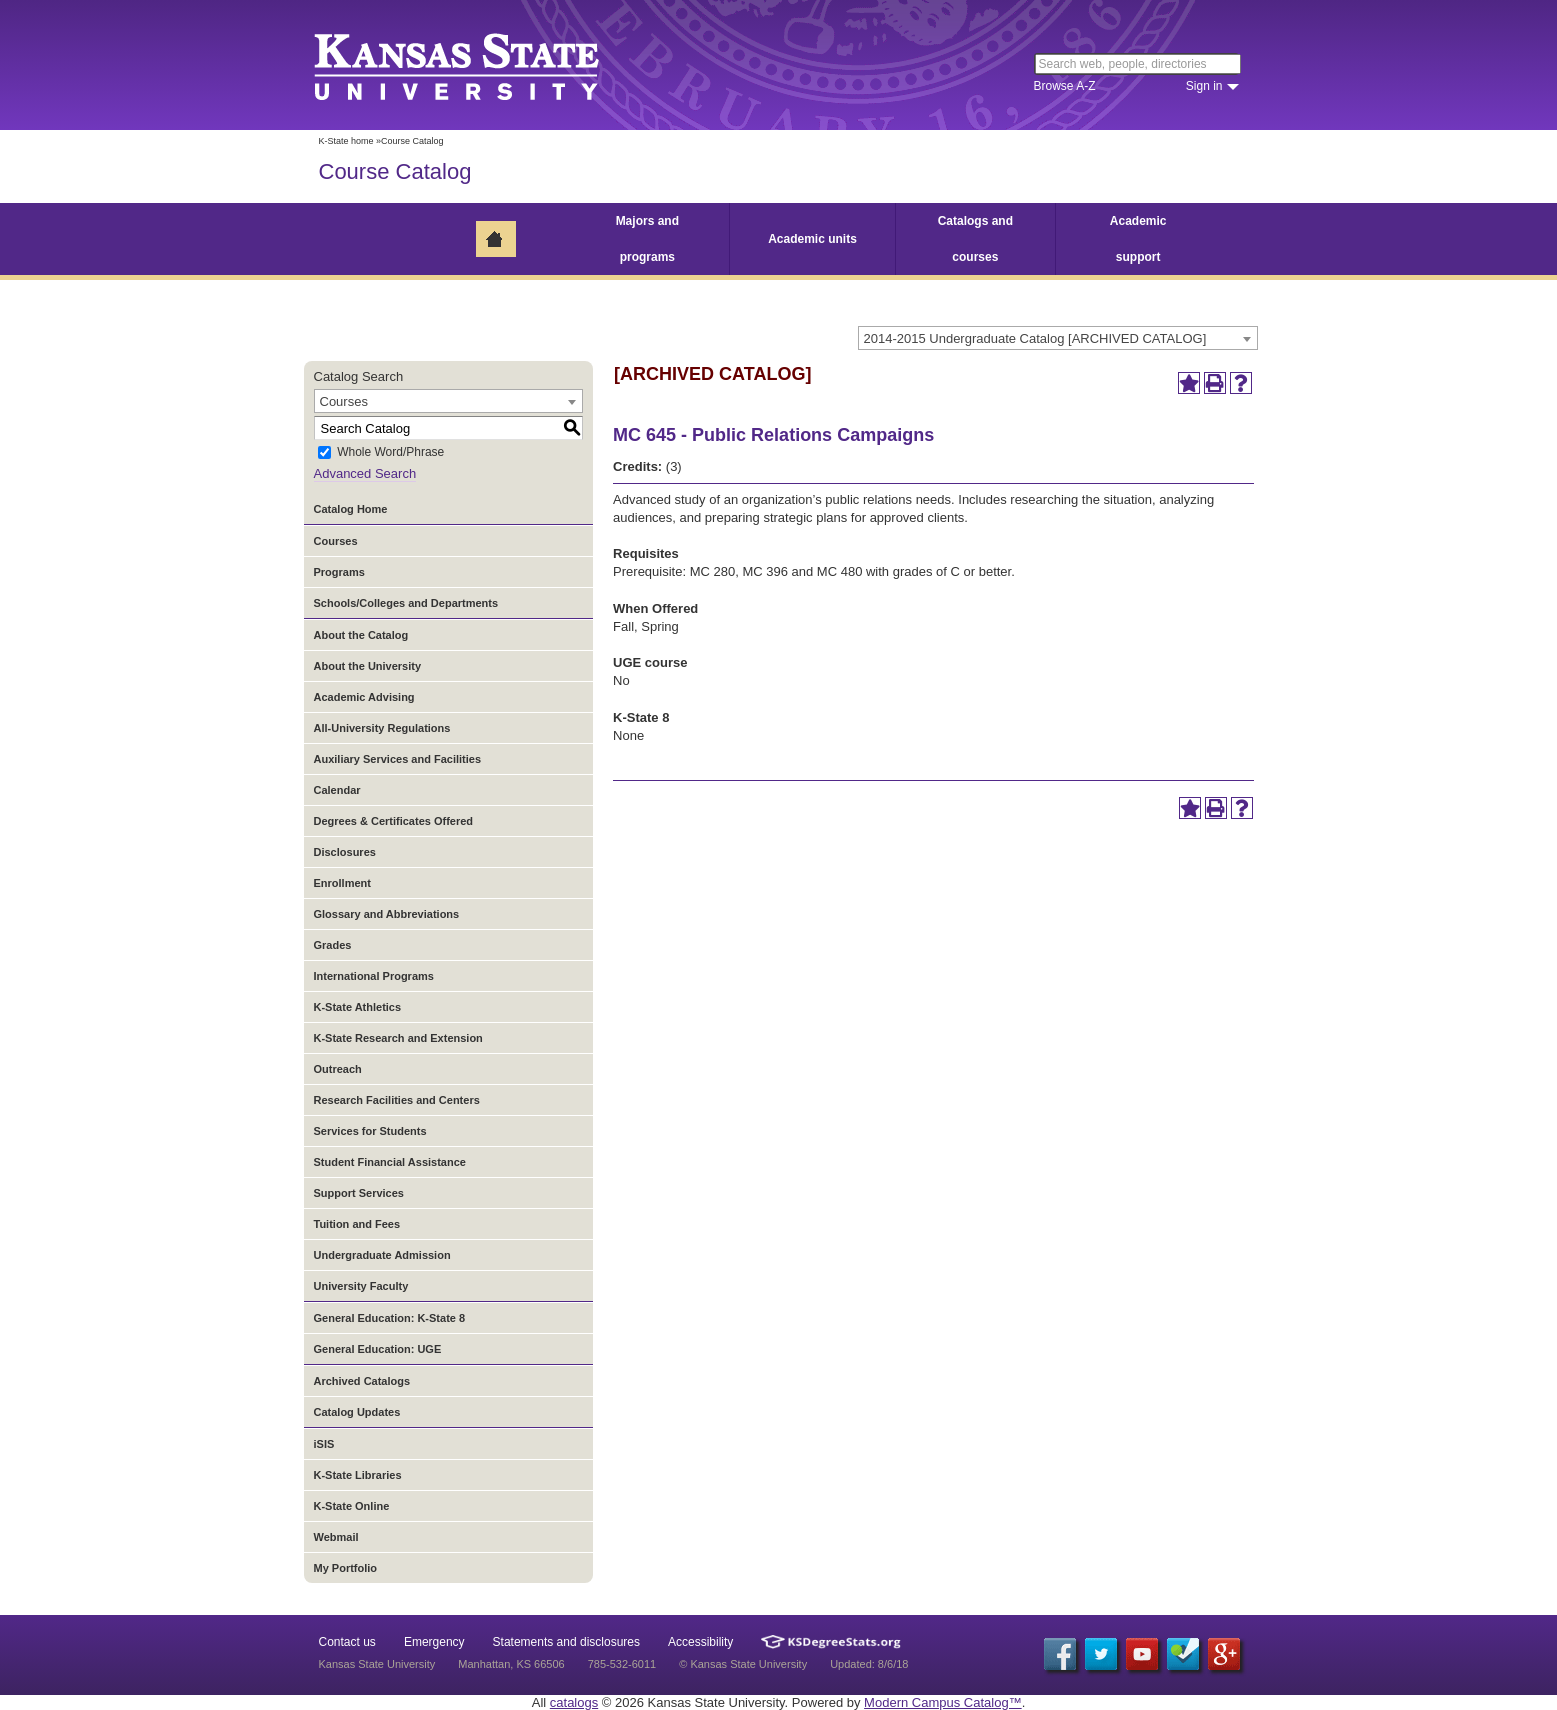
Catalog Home (351, 509)
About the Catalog (361, 635)
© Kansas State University (743, 1664)
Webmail (336, 1537)
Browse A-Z (1065, 86)
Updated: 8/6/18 (869, 1664)
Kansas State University (481, 65)
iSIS (324, 1444)
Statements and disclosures (566, 1642)
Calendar (337, 790)
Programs (339, 572)
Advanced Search (365, 473)
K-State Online (352, 1506)
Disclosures (345, 852)
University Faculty (361, 1286)
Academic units (812, 239)
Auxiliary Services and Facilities (398, 759)
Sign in (1204, 86)
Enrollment (342, 883)
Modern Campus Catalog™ (943, 1702)
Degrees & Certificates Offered (394, 821)
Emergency (434, 1642)
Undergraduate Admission (382, 1255)
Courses (336, 541)
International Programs (374, 976)
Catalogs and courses (975, 239)
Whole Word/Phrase (390, 453)
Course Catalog (395, 171)
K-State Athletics (358, 1007)
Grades (333, 945)
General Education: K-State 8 (390, 1318)
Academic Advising (364, 697)
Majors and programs (647, 239)
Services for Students (370, 1131)
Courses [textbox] (344, 401)
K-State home (346, 141)
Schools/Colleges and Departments (406, 603)
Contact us (347, 1642)
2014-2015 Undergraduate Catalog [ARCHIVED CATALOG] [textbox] (1035, 338)
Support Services (359, 1193)
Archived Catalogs (362, 1381)
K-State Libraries (358, 1475)
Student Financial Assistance (390, 1162)
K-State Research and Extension (398, 1038)
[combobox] (1058, 338)
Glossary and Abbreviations (387, 914)
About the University (368, 666)
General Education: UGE (378, 1349)
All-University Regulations (382, 728)
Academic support (1138, 239)
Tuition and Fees (357, 1224)
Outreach (338, 1069)
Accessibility (700, 1642)
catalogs (574, 1702)
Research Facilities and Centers (397, 1100)
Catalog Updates (357, 1412)
